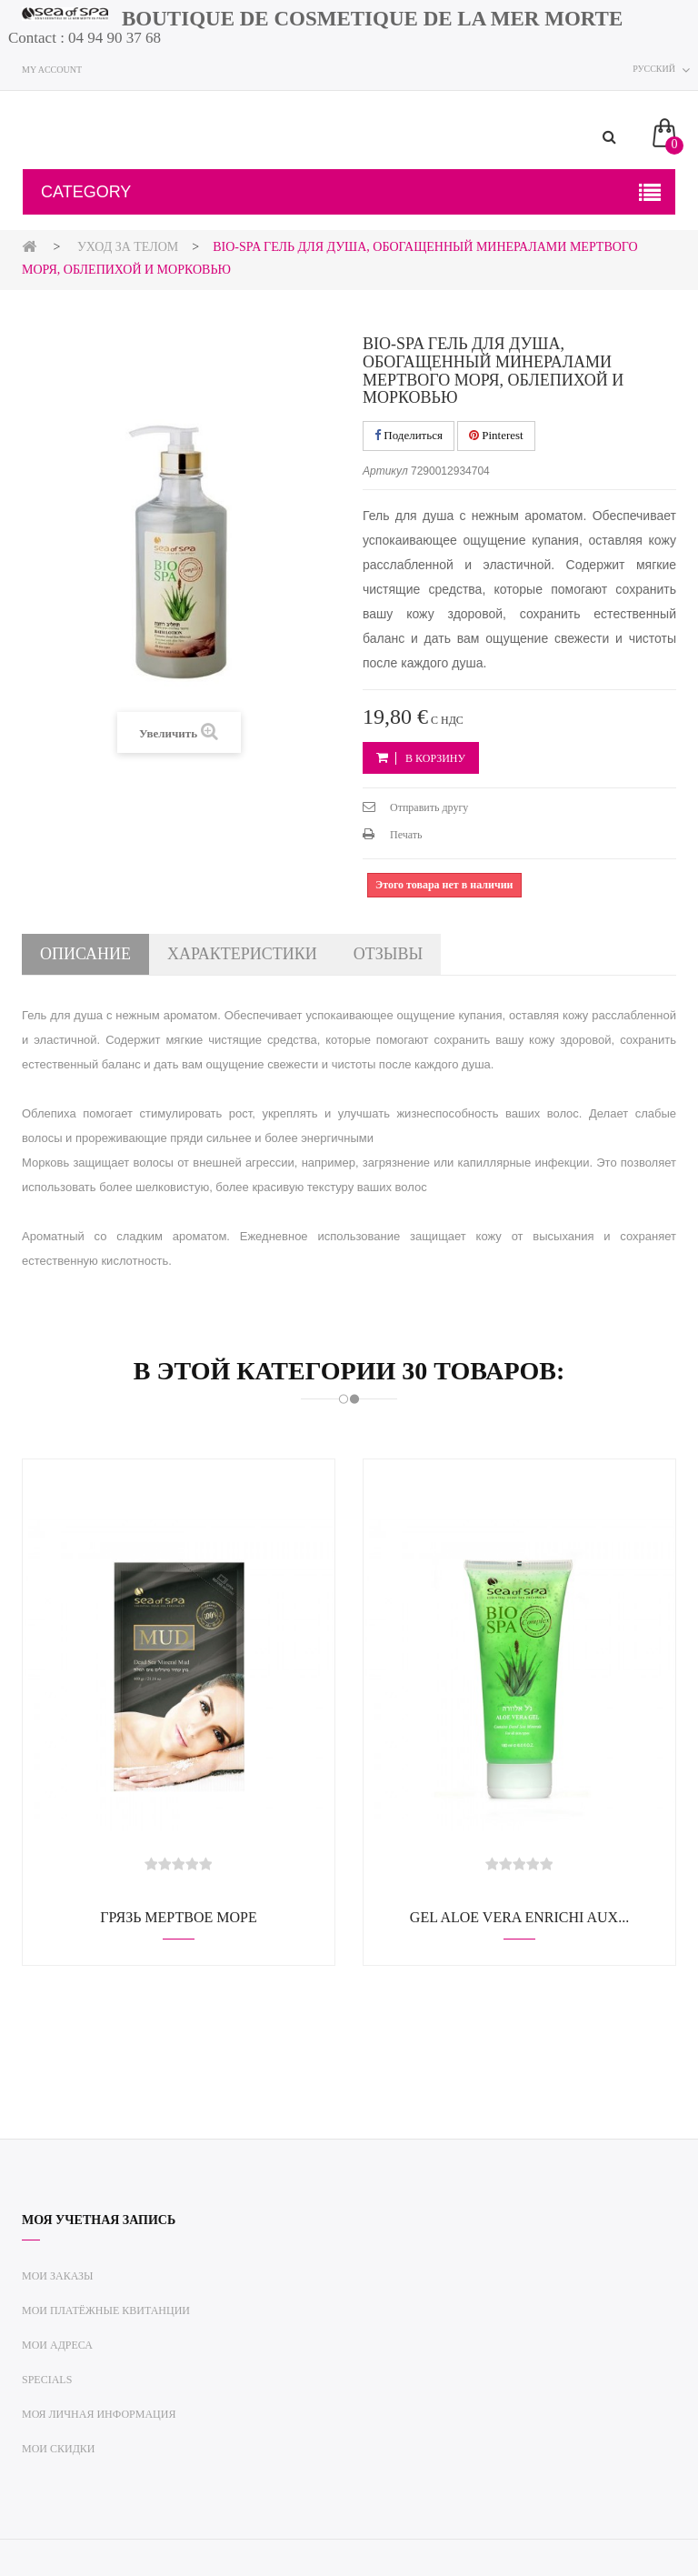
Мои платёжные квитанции (106, 2310)
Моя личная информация (98, 2414)
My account (52, 70)
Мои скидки (58, 2448)
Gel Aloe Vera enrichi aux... (519, 1917)
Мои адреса (57, 2345)
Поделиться (408, 435)
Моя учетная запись (98, 2220)
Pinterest (496, 435)
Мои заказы (58, 2276)
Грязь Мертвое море (178, 1917)
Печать (406, 834)
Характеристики (242, 954)
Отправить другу (429, 807)
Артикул (385, 471)
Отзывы (388, 954)
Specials (47, 2379)
